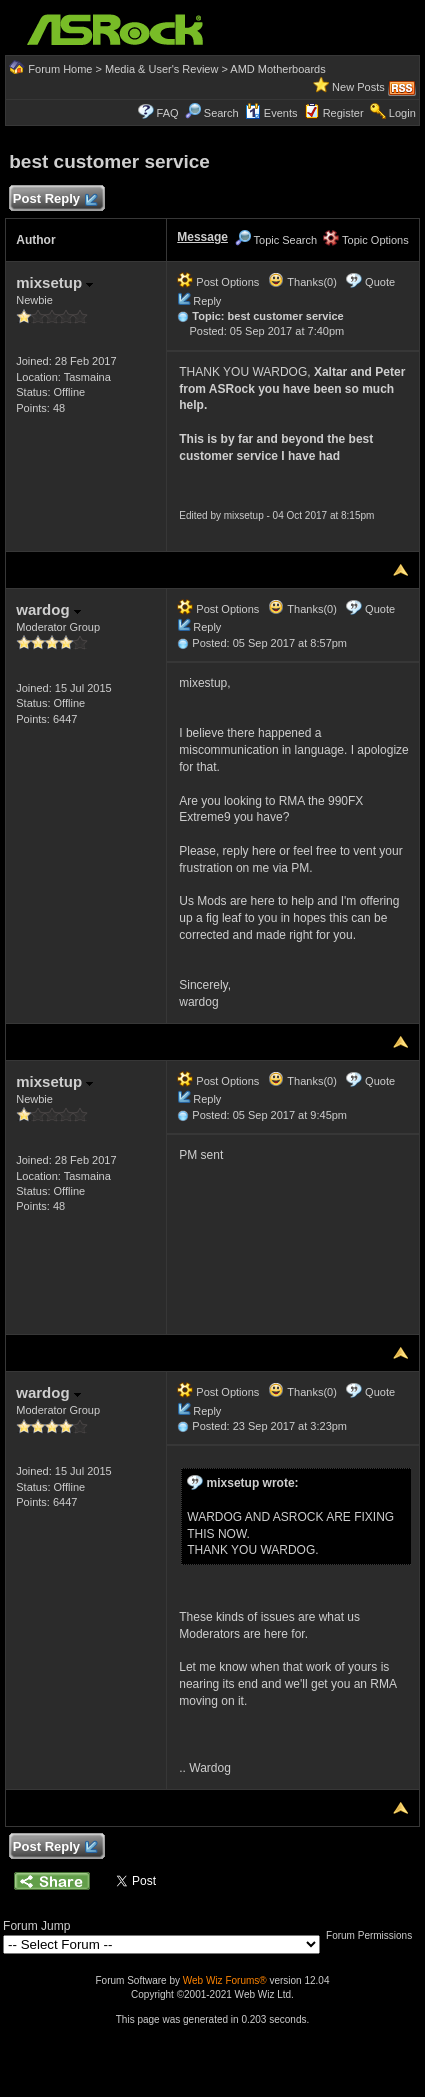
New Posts (358, 87)
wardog (48, 609)
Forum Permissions (374, 1935)
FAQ (168, 113)
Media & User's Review (161, 69)
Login (402, 113)
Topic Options (366, 240)
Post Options (218, 282)
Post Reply (54, 199)
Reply (207, 301)
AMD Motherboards (277, 69)
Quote (380, 282)
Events (271, 113)
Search (221, 113)
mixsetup (54, 282)
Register (343, 113)
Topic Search (276, 240)
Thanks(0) (302, 282)
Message (202, 237)
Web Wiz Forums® (225, 1980)
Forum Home (60, 69)
